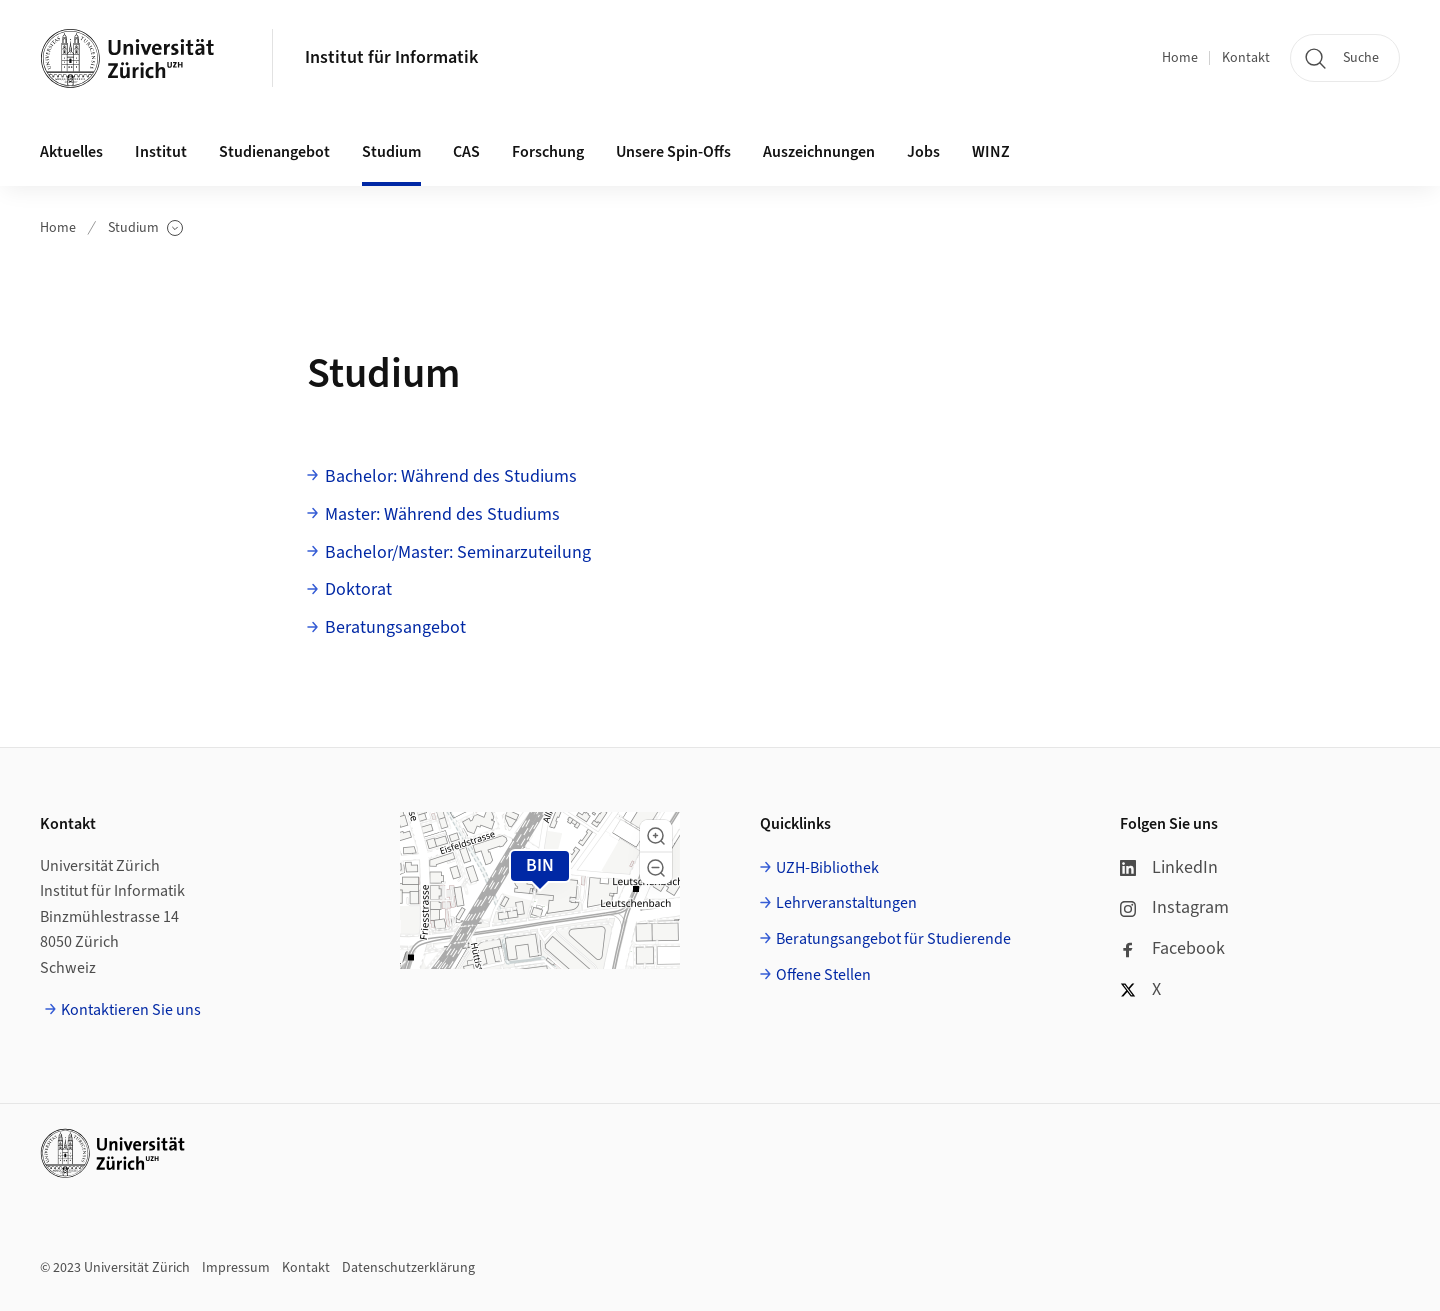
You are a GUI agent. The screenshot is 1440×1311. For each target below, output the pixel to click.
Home (1180, 58)
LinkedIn (1169, 867)
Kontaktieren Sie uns (131, 1010)
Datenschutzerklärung (408, 1268)
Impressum (236, 1268)
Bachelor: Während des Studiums (451, 476)
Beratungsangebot (395, 627)
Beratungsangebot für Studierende (893, 939)
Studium (145, 228)
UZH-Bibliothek (827, 868)
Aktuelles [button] (71, 152)
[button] (656, 836)
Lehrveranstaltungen (846, 903)
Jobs (923, 152)
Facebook (1172, 948)
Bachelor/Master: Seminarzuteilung (458, 552)
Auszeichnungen (819, 152)
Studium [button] (391, 152)
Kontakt (1246, 58)
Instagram (1174, 907)
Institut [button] (161, 152)
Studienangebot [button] (274, 152)
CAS (466, 152)
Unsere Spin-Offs (673, 152)
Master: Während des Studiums (442, 514)
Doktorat (358, 589)
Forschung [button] (548, 152)
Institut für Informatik (391, 57)
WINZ (991, 152)
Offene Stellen (823, 975)
